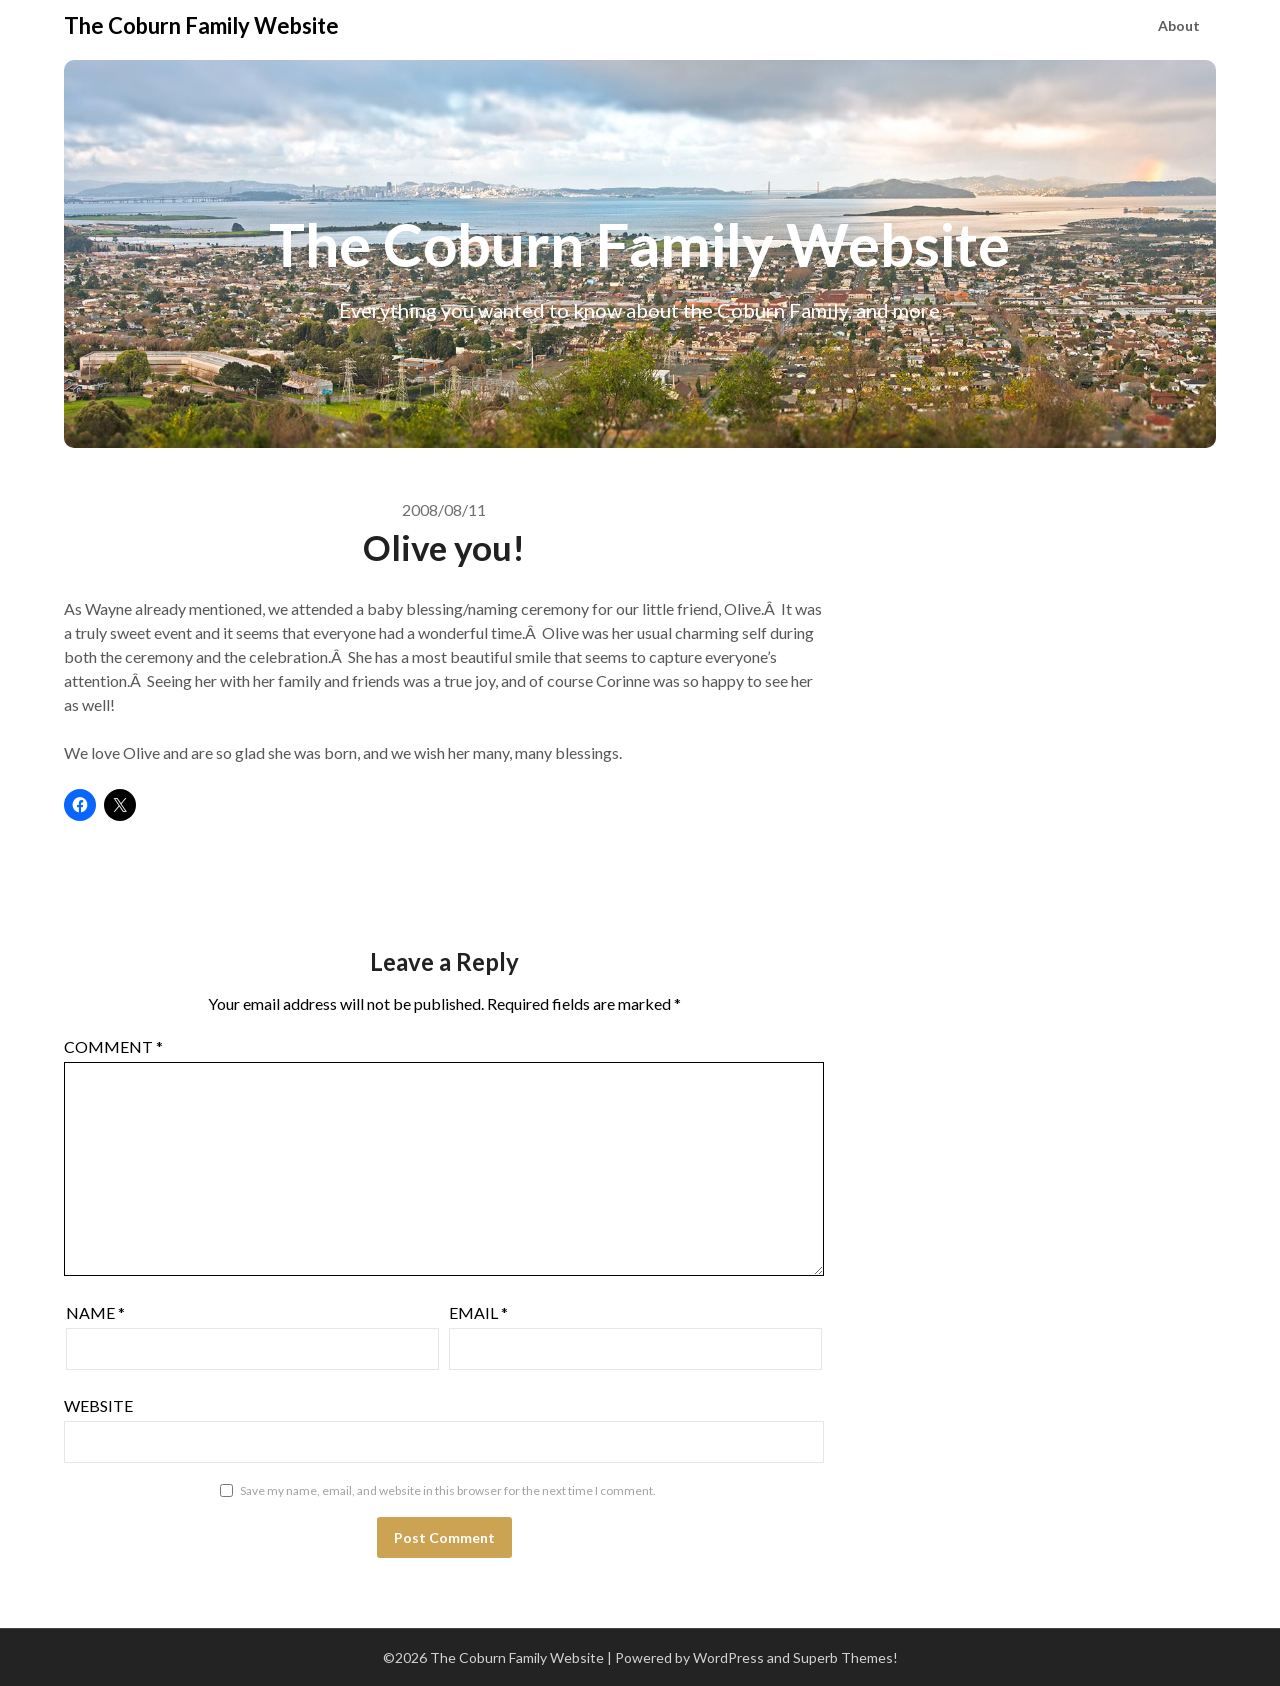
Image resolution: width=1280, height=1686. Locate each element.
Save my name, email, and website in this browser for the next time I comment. (448, 1490)
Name (95, 1312)
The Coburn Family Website (201, 25)
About (1179, 25)
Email (478, 1312)
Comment (113, 1046)
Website (98, 1405)
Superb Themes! (845, 1657)
